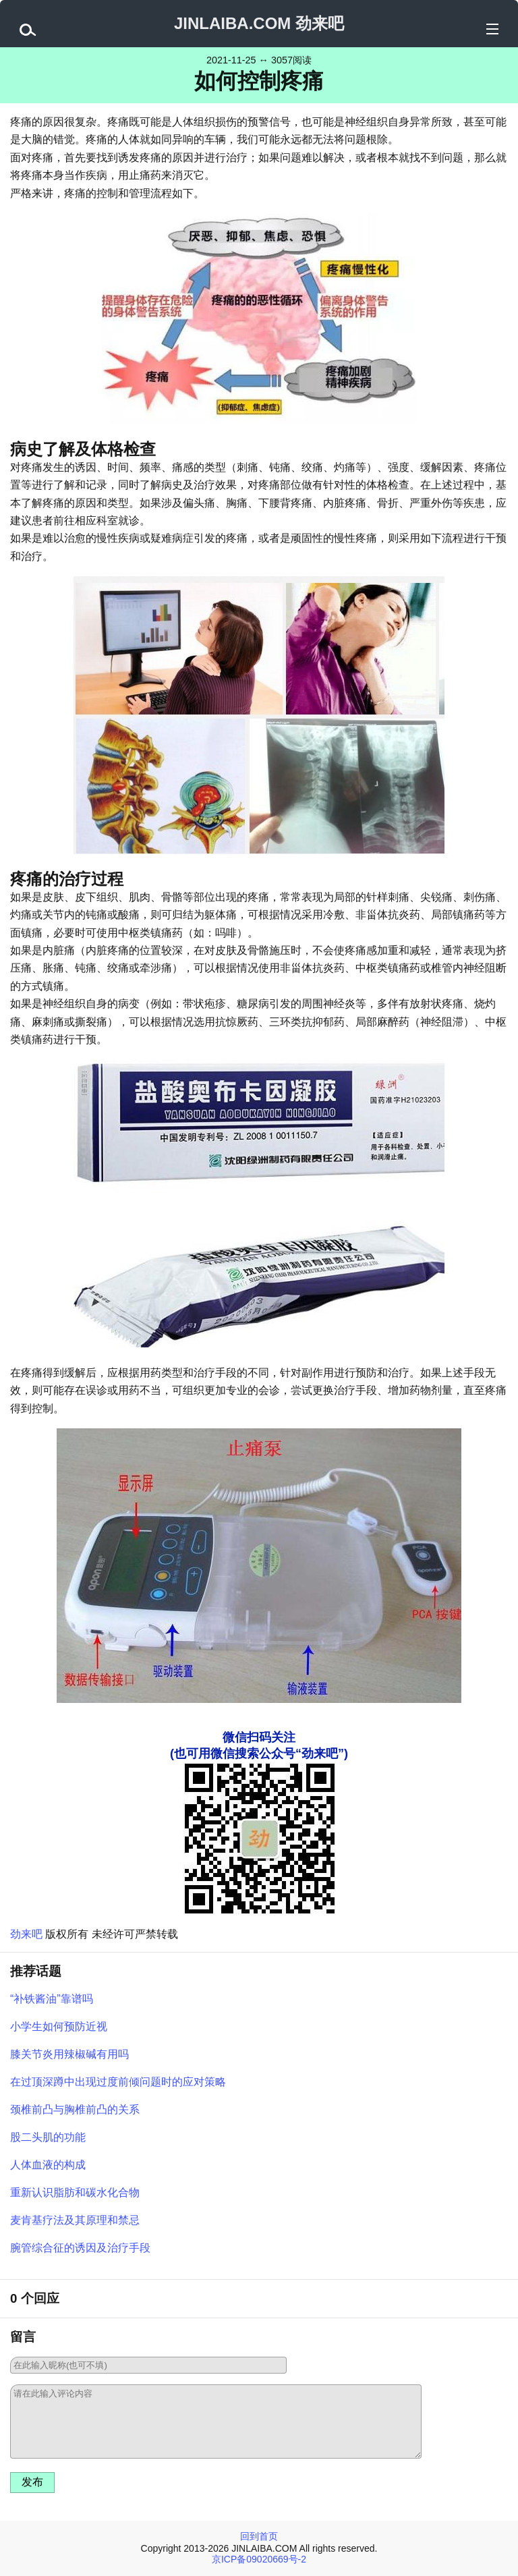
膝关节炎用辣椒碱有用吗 (69, 2054)
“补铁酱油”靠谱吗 (51, 1999)
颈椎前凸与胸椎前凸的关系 (75, 2109)
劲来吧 (26, 1934)
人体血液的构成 (48, 2165)
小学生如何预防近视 (58, 2026)
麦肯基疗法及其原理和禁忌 (75, 2220)
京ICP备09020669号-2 (259, 2559)
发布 (32, 2482)
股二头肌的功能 (48, 2137)
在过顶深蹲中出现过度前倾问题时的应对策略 (118, 2082)
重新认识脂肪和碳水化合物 (75, 2192)
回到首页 (259, 2536)
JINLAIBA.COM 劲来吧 (259, 23)
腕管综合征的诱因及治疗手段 (80, 2247)
